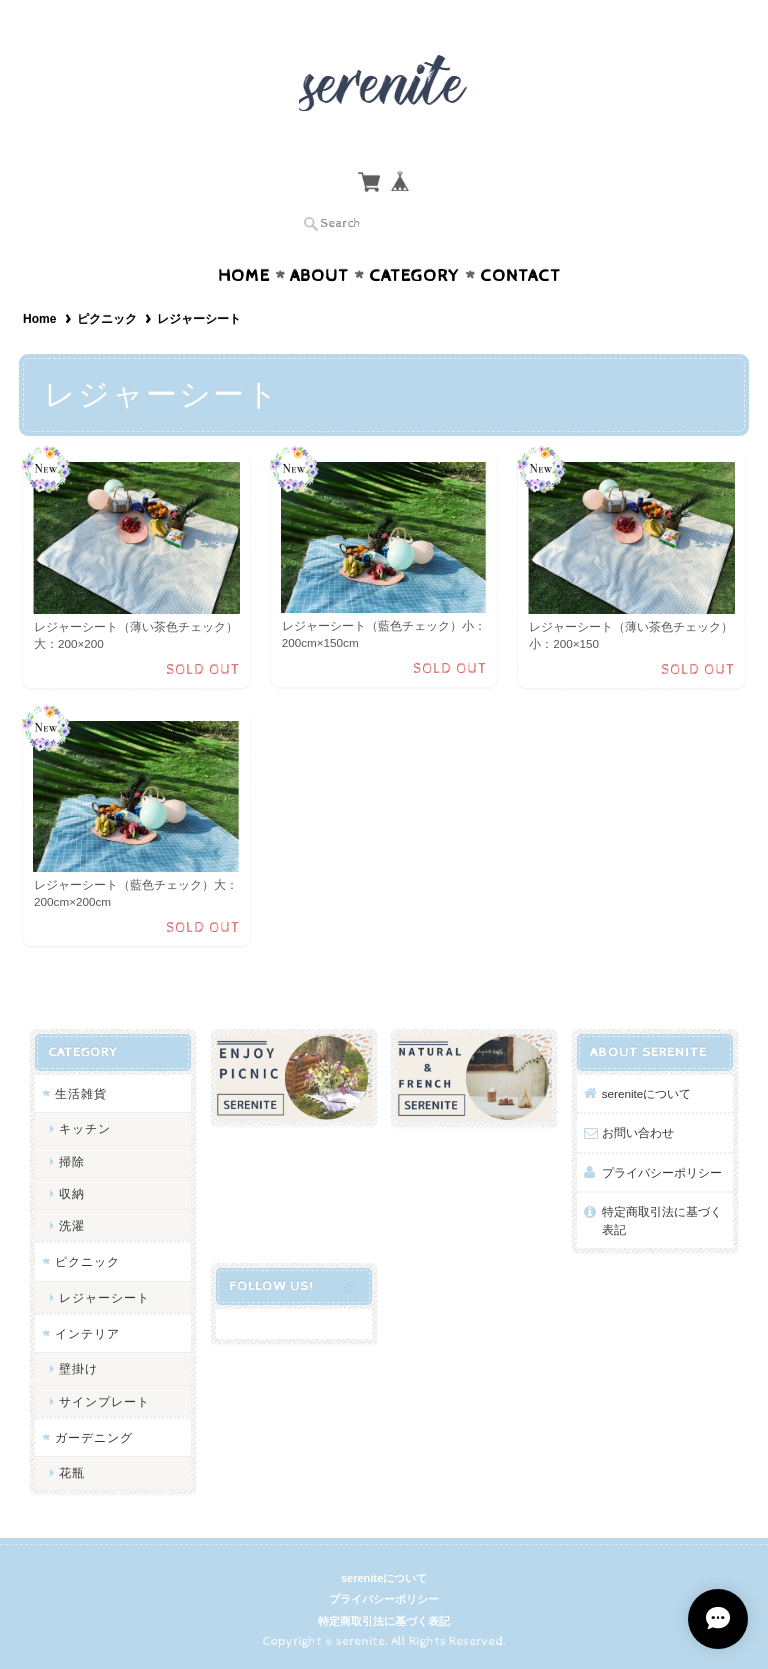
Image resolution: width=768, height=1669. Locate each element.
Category (414, 276)
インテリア (87, 1333)
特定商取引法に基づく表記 (662, 1220)
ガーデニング (94, 1437)
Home (244, 276)
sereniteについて (647, 1093)
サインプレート (104, 1401)
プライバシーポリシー (662, 1172)
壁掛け (78, 1368)
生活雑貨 (81, 1093)
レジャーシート (104, 1297)
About (319, 276)
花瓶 (72, 1472)
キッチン (85, 1128)
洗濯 (72, 1225)
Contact (520, 276)
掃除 (72, 1161)
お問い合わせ (638, 1132)
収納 (72, 1193)
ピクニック (107, 319)
